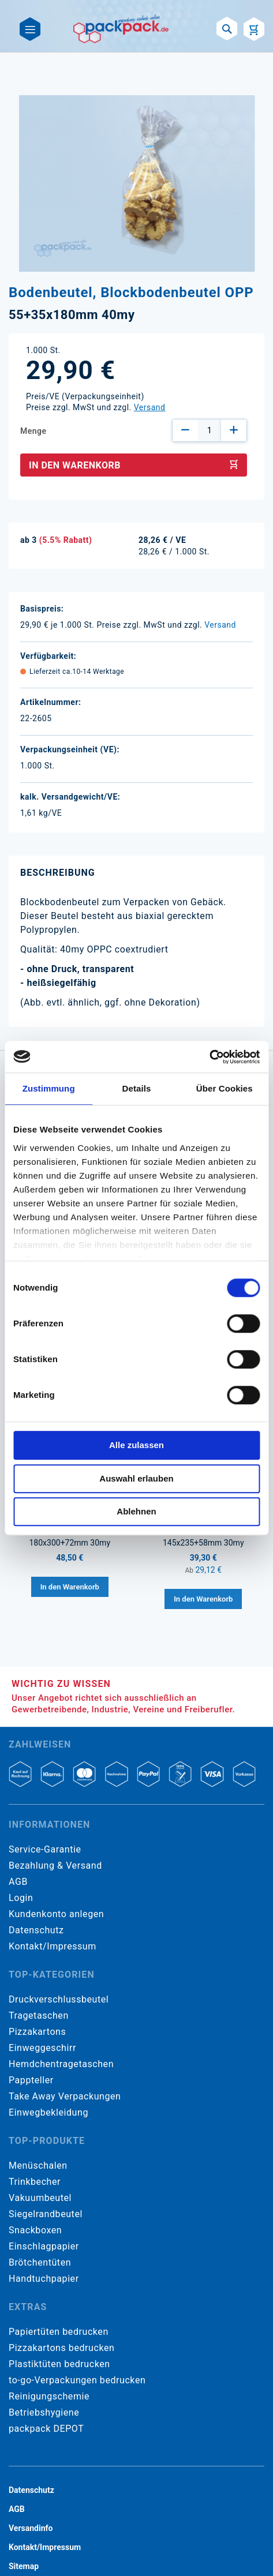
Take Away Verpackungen (65, 2096)
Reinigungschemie (49, 2396)
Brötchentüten (40, 2262)
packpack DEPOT (46, 2428)
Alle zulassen (136, 1445)
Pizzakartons (37, 2031)
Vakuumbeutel (40, 2197)
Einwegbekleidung (48, 2112)
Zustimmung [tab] (49, 1088)
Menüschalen (38, 2165)
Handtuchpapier (44, 2278)
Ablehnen (136, 1511)
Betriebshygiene (44, 2412)
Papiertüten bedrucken (59, 2331)
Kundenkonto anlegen (56, 1913)
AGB (18, 1881)
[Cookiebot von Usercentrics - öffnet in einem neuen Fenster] (209, 1056)
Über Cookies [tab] (224, 1088)
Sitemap (24, 2566)
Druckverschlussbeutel (59, 1999)
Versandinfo (31, 2528)
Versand (150, 407)
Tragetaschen (39, 2015)
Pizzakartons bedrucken (61, 2347)
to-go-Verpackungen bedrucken (77, 2380)
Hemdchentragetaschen (61, 2063)
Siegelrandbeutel (46, 2213)
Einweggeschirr (42, 2047)
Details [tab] (136, 1088)
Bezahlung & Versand (55, 1865)
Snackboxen (35, 2230)
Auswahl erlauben (136, 1478)
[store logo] (121, 28)
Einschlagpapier (44, 2246)
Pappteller (31, 2080)
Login (21, 1897)
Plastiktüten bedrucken (59, 2363)
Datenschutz (36, 1930)
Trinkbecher (35, 2181)
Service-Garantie (45, 1849)
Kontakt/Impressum (52, 1946)
